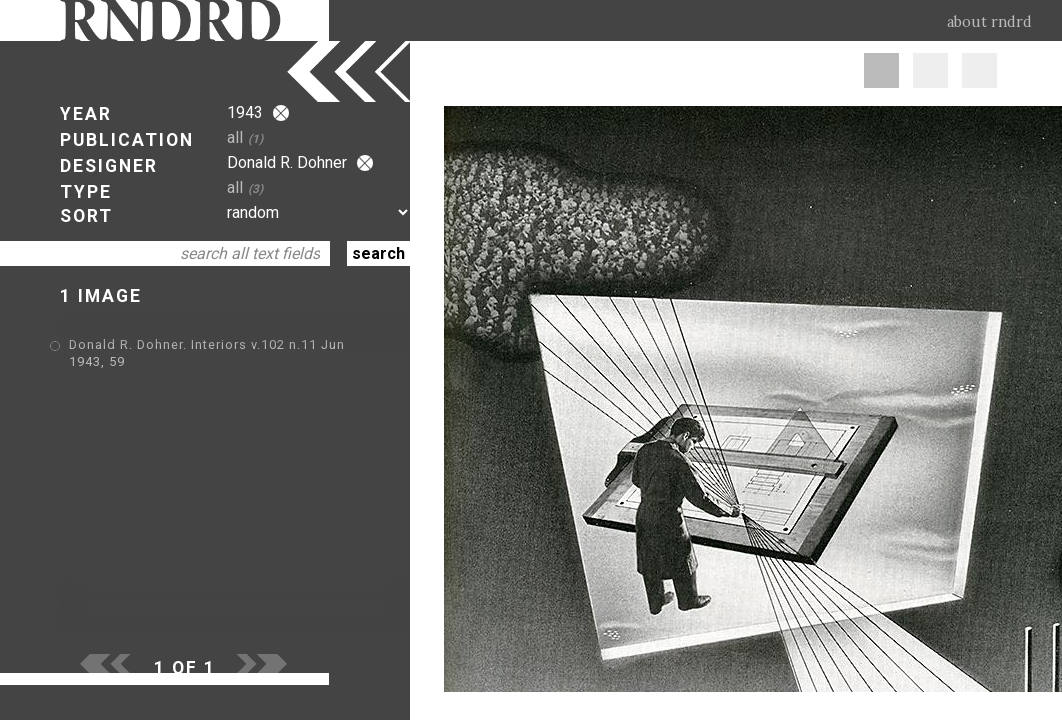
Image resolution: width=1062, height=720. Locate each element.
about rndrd (989, 22)
